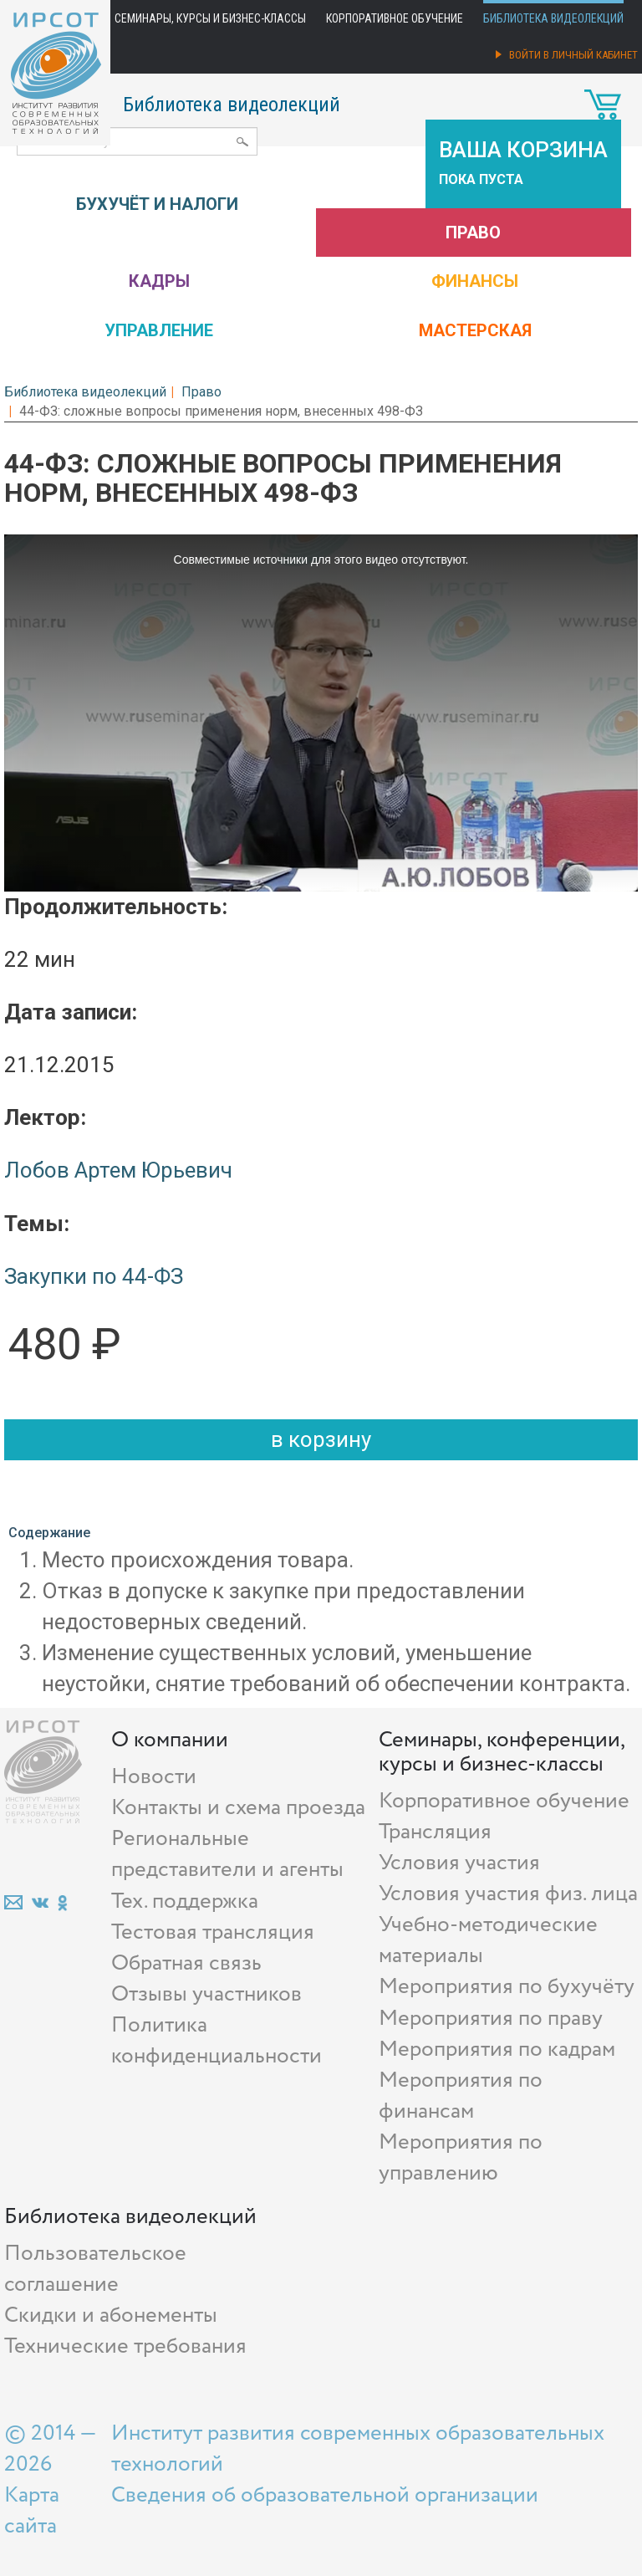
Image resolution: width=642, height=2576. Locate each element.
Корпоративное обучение (394, 18)
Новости (153, 1777)
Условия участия (459, 1863)
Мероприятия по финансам (461, 2096)
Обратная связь (186, 1963)
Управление (158, 330)
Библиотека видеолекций (553, 18)
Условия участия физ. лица (508, 1894)
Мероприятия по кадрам (497, 2049)
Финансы (474, 281)
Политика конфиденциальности (216, 2041)
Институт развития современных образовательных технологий (357, 2449)
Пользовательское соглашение (95, 2269)
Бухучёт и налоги (157, 204)
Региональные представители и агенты (227, 1854)
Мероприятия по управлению (461, 2158)
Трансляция (435, 1832)
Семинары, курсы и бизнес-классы (210, 18)
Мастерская (475, 330)
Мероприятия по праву (491, 2018)
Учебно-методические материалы (488, 1940)
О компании (169, 1740)
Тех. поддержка (184, 1901)
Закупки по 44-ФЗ (93, 1276)
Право (473, 232)
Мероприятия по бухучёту (506, 1986)
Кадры (159, 281)
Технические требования (125, 2346)
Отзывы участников (206, 1994)
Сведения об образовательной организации (324, 2495)
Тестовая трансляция (212, 1932)
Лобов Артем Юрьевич (118, 1170)
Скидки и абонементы (110, 2315)
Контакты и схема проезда (238, 1807)
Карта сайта (31, 2511)
